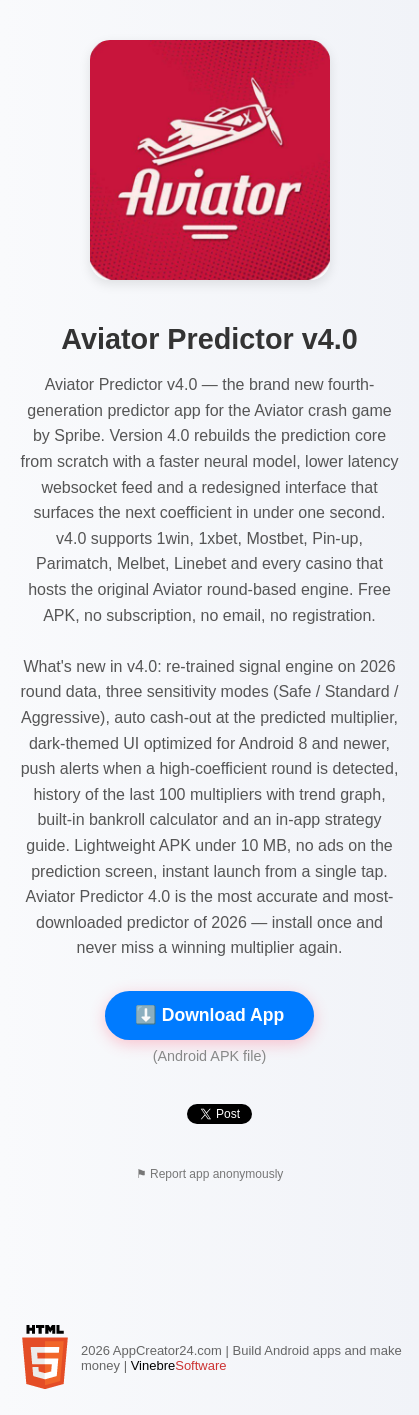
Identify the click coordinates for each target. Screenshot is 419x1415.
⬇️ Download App (209, 1015)
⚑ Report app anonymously (210, 1174)
